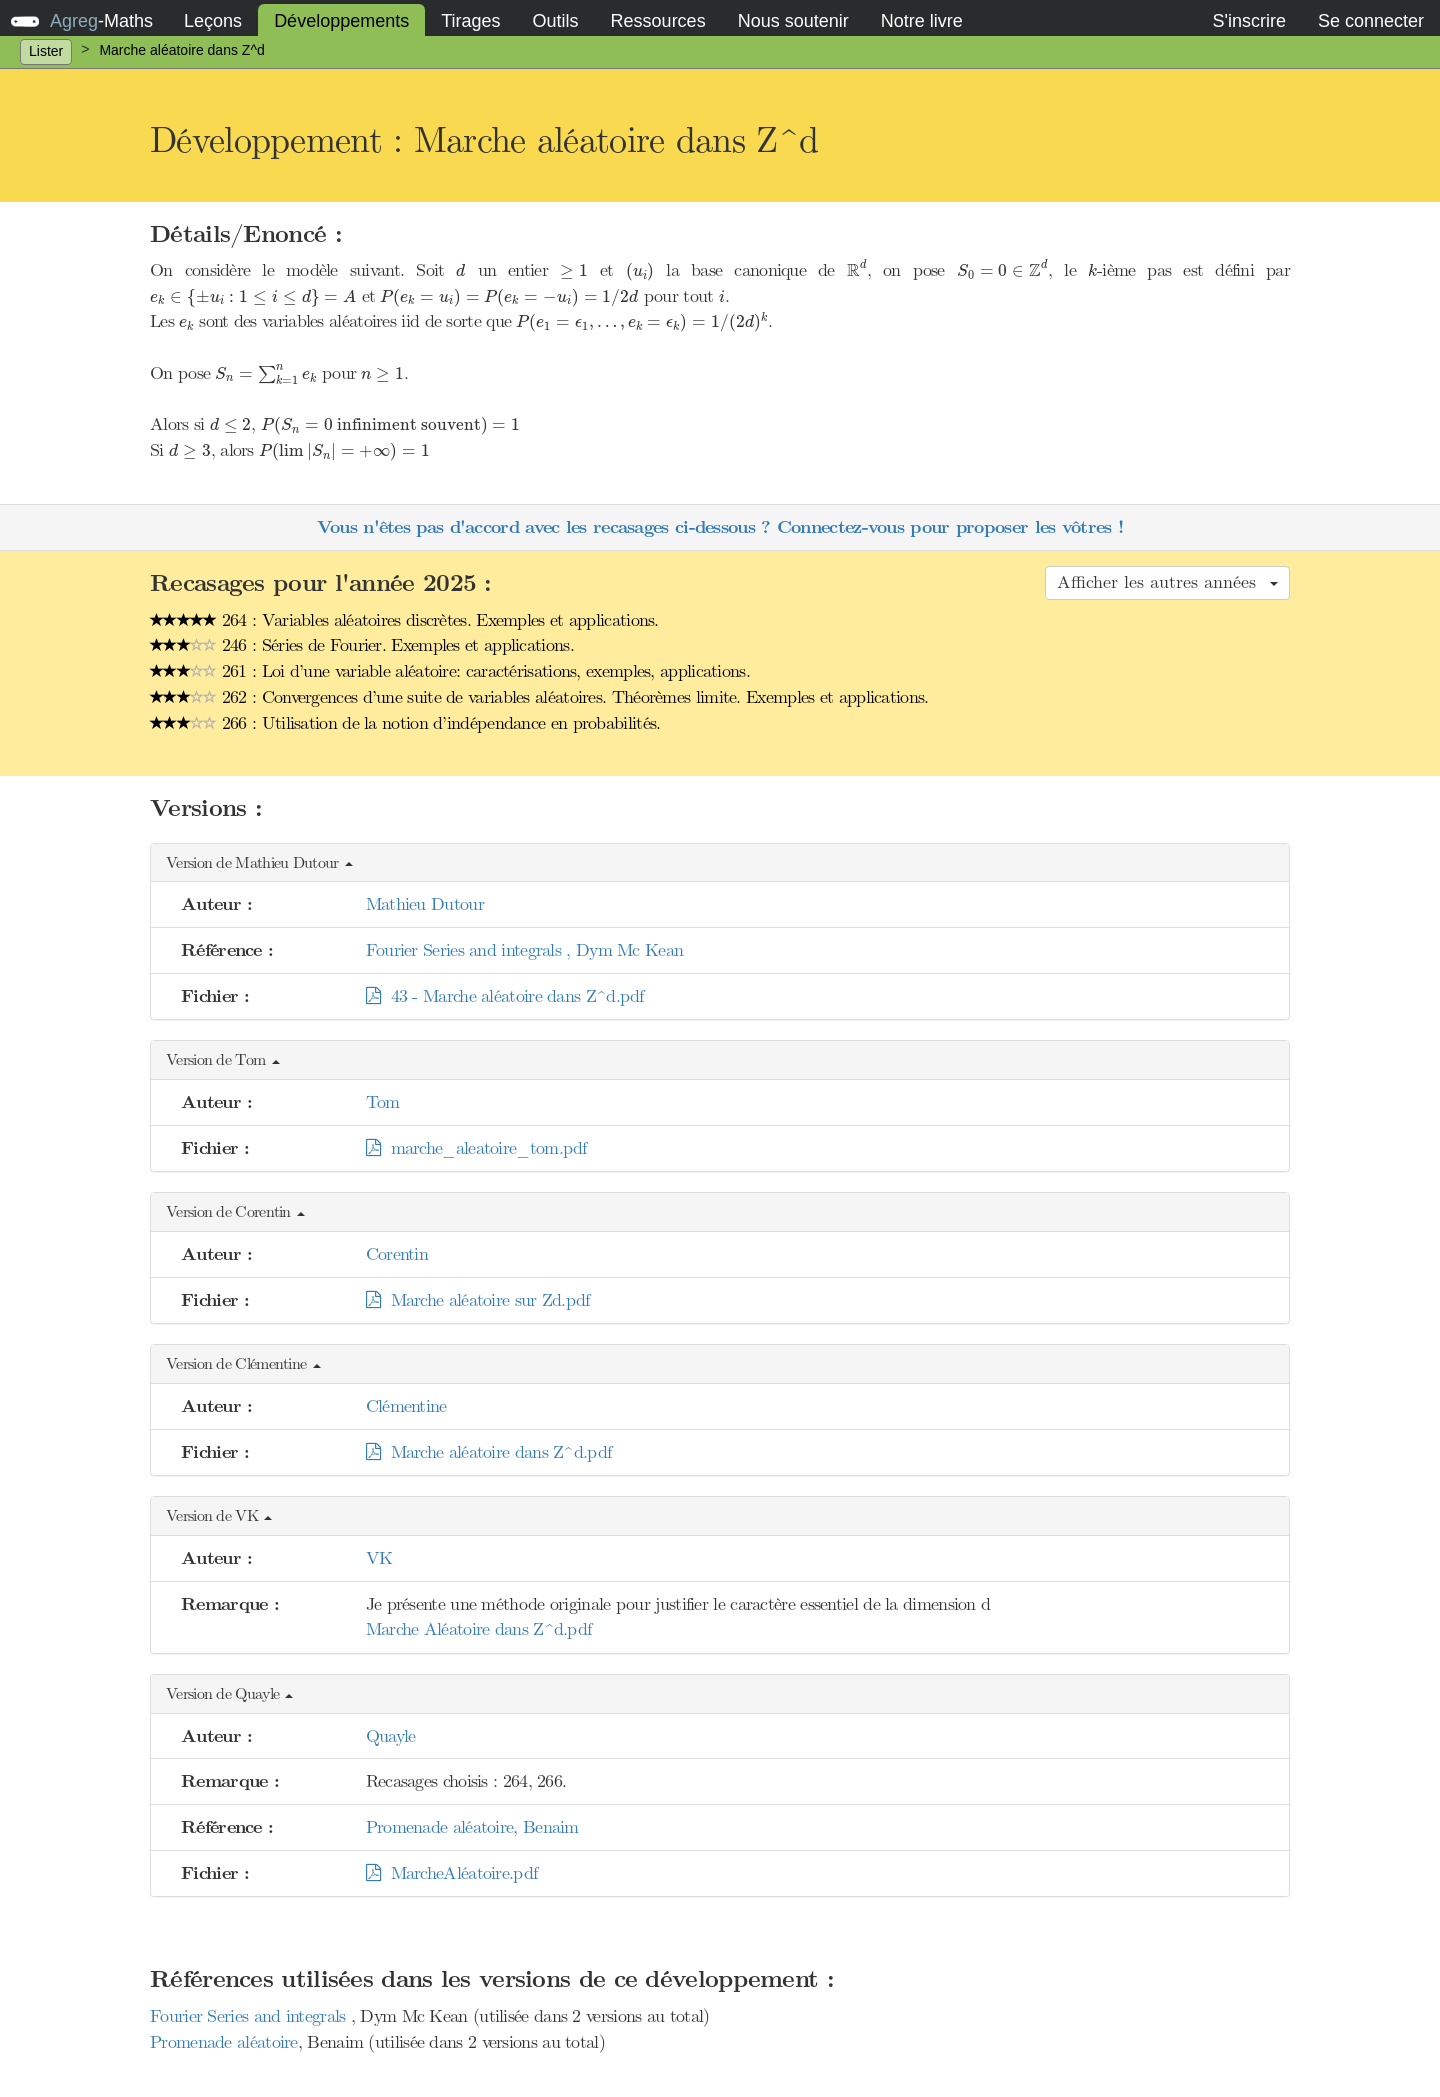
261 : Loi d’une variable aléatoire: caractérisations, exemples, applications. (450, 671)
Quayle (391, 1736)
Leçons (213, 21)
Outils (556, 21)
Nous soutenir (793, 21)
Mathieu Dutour (425, 904)
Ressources (658, 21)
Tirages (470, 21)
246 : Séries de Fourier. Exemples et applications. (362, 645)
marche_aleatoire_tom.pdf (476, 1148)
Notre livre (922, 21)
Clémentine (406, 1406)
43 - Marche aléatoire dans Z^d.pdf (505, 996)
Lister (46, 51)
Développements (341, 21)
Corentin (397, 1254)
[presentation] (460, 270)
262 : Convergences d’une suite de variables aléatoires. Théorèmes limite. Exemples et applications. (539, 697)
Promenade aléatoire (224, 2042)
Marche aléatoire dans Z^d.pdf (489, 1452)
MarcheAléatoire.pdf (452, 1873)
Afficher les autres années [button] (1167, 582)
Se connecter (1371, 21)
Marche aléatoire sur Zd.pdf (478, 1300)
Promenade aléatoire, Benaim (472, 1827)
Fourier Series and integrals (250, 2016)
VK (379, 1558)
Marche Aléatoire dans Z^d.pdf (479, 1629)
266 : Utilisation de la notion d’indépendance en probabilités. (405, 723)
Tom (383, 1102)
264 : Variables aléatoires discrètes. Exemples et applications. (404, 620)
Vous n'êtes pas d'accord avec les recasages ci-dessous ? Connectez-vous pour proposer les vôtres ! (720, 527)
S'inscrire (1248, 21)
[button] (720, 863)
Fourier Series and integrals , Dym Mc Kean (525, 950)
